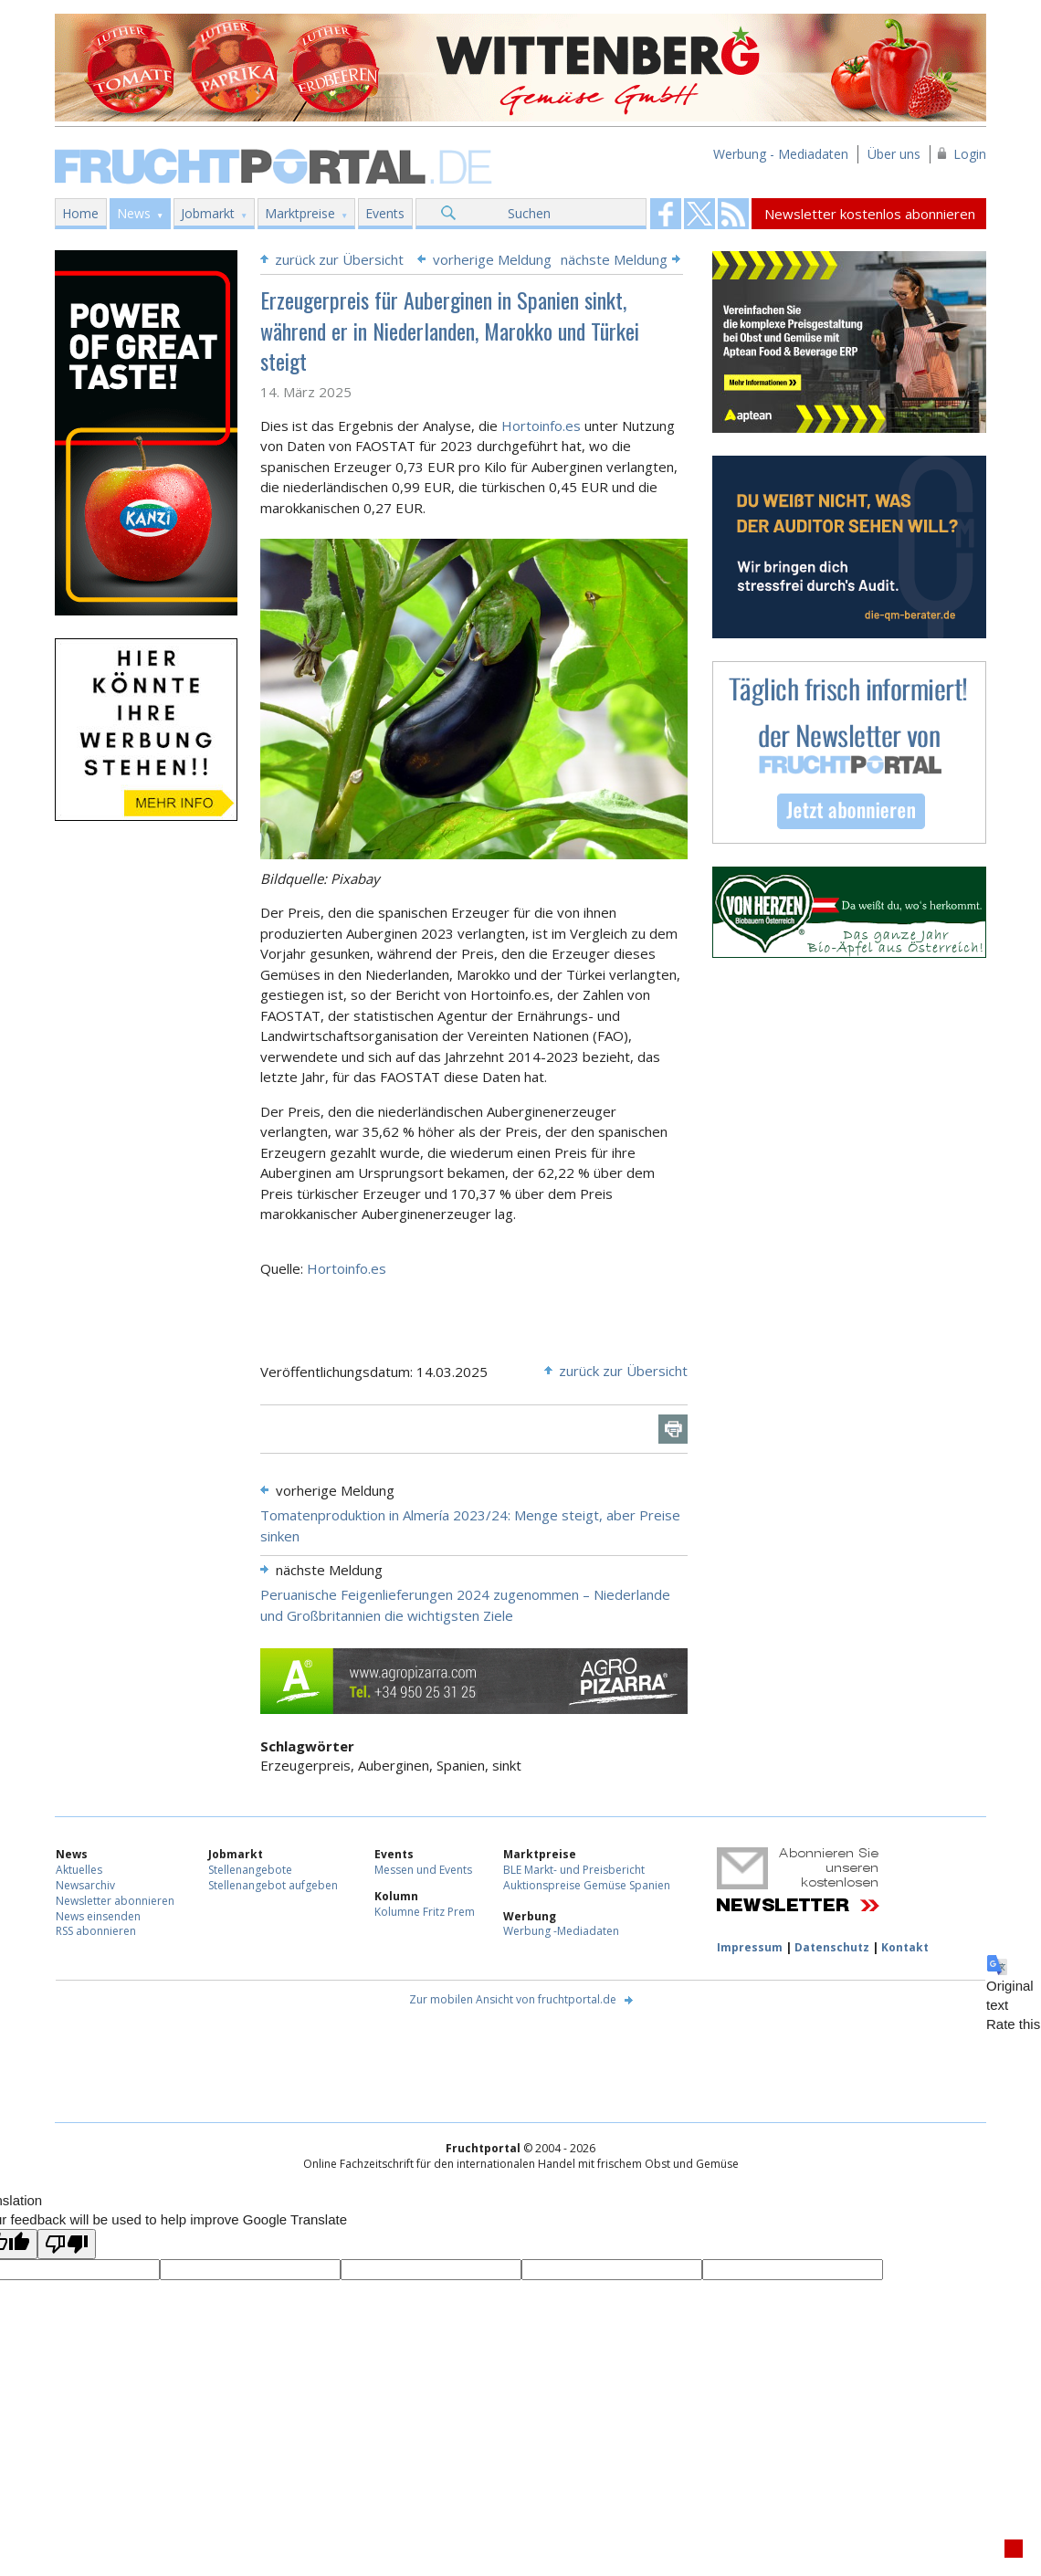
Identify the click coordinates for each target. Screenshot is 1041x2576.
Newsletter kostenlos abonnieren (869, 214)
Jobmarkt (208, 213)
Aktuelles (79, 1869)
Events (385, 213)
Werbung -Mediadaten (561, 1931)
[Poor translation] (66, 2244)
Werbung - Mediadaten (780, 154)
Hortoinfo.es (541, 425)
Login (969, 154)
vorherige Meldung (492, 259)
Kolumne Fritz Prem (424, 1911)
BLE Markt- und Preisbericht (574, 1869)
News (134, 213)
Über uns (894, 154)
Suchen (529, 213)
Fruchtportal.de (276, 164)
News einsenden (98, 1916)
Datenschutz (831, 1947)
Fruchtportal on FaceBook (665, 213)
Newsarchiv (85, 1885)
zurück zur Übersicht (339, 259)
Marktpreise (300, 213)
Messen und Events (423, 1869)
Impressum (750, 1947)
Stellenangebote (250, 1869)
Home (80, 213)
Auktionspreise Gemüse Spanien (586, 1885)
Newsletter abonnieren (115, 1900)
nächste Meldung (614, 259)
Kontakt (905, 1947)
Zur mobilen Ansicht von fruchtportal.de (512, 1999)
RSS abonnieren (96, 1931)
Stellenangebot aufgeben (273, 1885)
